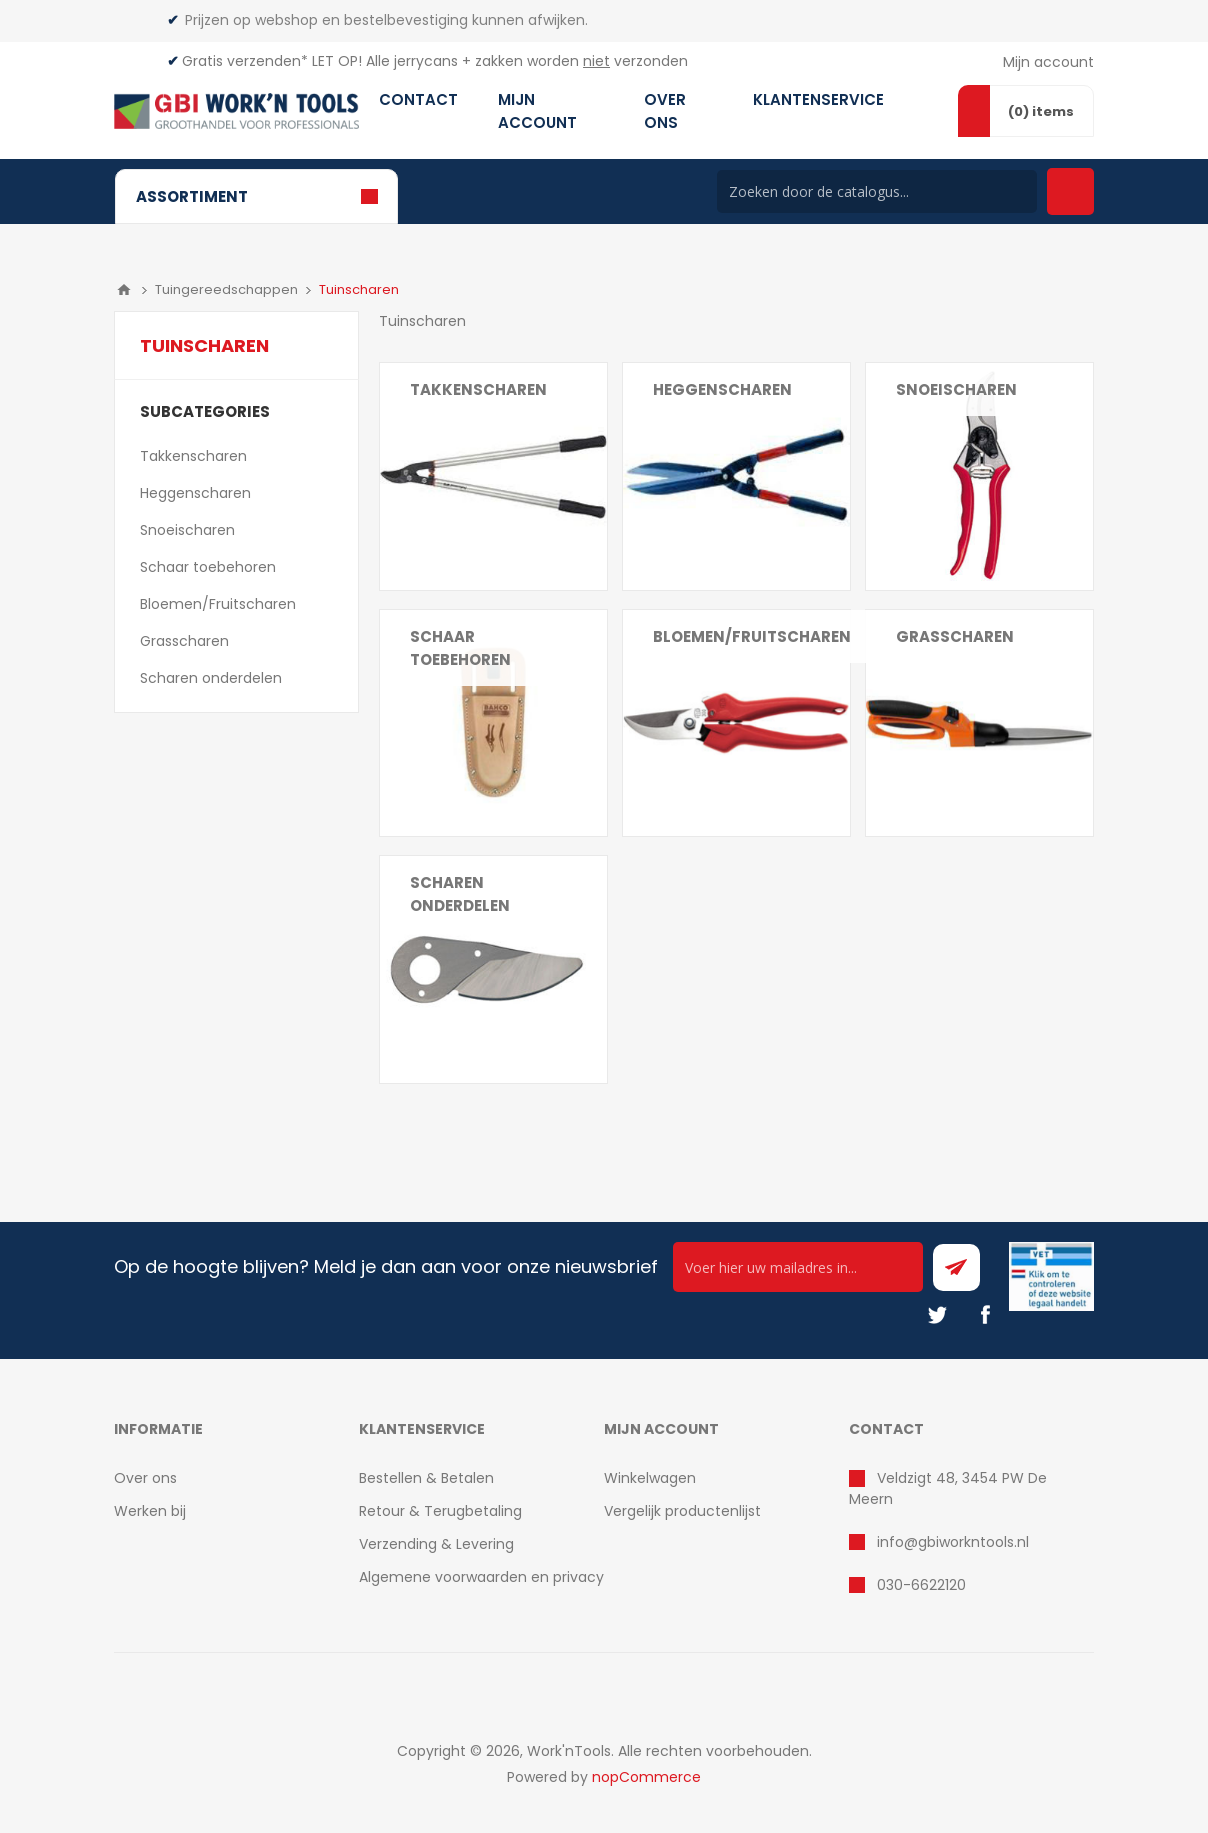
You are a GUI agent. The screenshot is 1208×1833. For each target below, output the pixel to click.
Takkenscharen (478, 389)
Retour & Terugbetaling (440, 1511)
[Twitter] (937, 1315)
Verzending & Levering (436, 1544)
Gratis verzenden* (245, 61)
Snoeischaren (956, 389)
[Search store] (877, 191)
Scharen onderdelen (460, 894)
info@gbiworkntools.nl (953, 1542)
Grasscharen (955, 636)
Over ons (145, 1478)
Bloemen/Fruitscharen (752, 636)
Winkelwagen (650, 1478)
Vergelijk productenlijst (682, 1511)
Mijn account (1048, 62)
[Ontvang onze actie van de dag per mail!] (798, 1267)
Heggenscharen (722, 389)
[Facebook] (985, 1315)
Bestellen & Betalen (426, 1478)
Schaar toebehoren (460, 648)
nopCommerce (646, 1777)
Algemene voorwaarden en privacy (481, 1577)
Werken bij (150, 1511)
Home (124, 290)
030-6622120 (921, 1585)
